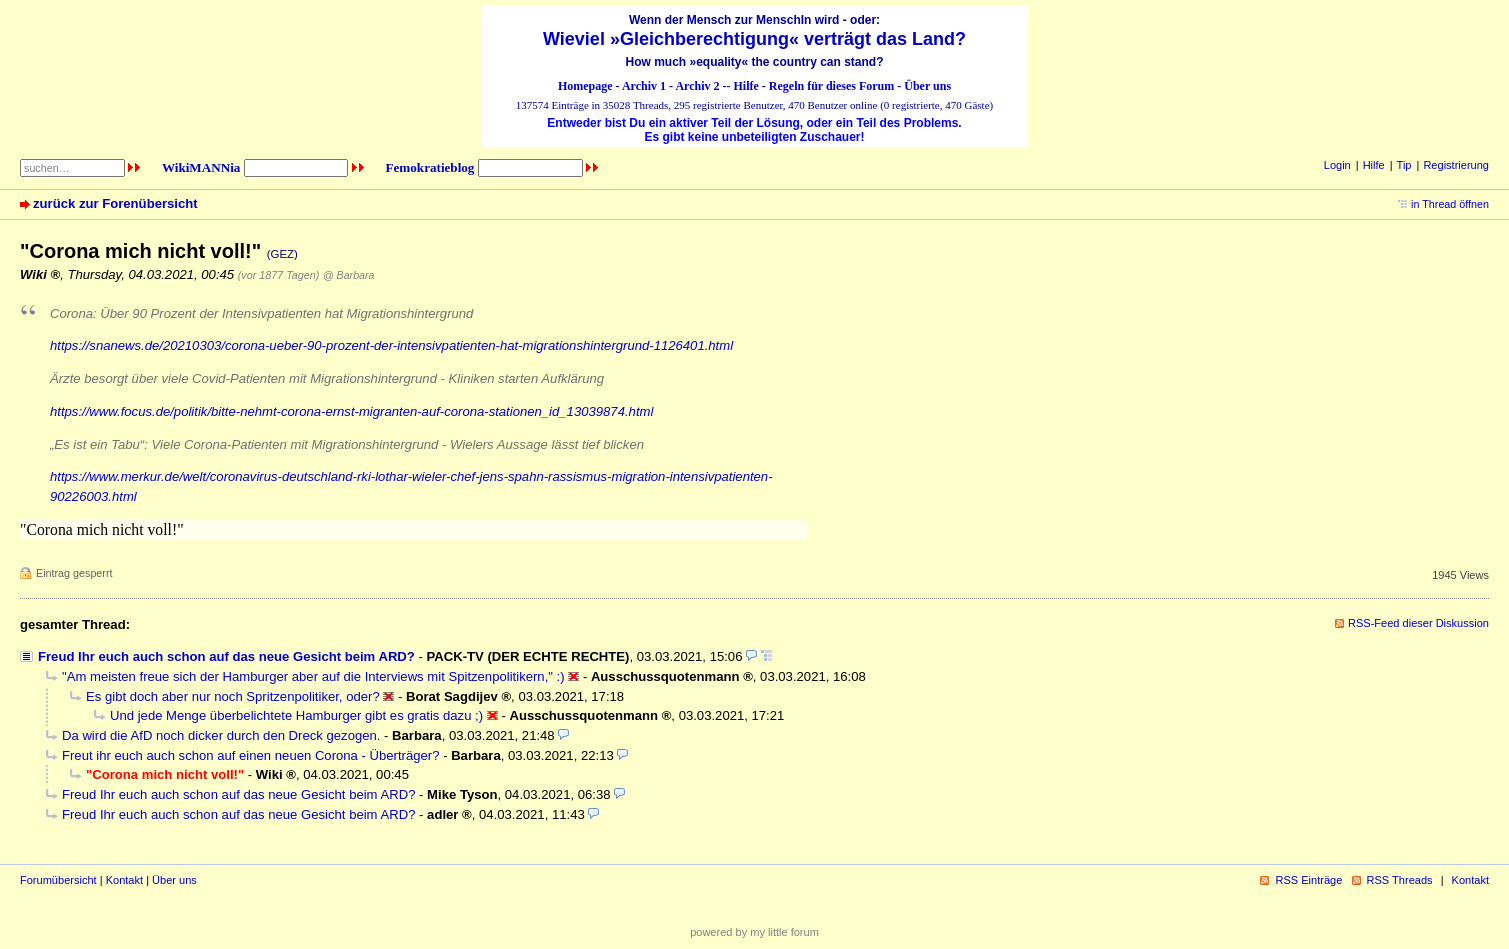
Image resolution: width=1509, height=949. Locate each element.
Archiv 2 (697, 86)
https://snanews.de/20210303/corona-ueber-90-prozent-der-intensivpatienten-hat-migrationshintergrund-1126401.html (391, 345)
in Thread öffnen (1450, 204)
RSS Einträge (1308, 880)
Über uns (927, 86)
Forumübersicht (58, 880)
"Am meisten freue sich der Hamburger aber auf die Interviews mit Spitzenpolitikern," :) (313, 676)
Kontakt (124, 880)
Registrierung (1456, 165)
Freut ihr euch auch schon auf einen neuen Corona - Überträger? (251, 755)
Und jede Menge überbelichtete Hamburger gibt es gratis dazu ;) (296, 715)
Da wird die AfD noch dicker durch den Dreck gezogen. (221, 735)
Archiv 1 (644, 86)
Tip (1404, 165)
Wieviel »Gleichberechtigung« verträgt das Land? (754, 39)
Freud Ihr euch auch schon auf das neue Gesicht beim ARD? (226, 656)
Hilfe (746, 86)
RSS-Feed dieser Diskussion (1418, 623)
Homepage (585, 86)
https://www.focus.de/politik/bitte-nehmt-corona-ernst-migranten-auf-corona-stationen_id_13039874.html (351, 411)
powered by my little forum (754, 932)
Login (1337, 165)
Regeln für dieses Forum (831, 86)
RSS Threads (1400, 880)
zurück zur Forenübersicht (115, 203)
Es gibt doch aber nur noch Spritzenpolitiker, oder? (233, 696)
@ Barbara (348, 275)
